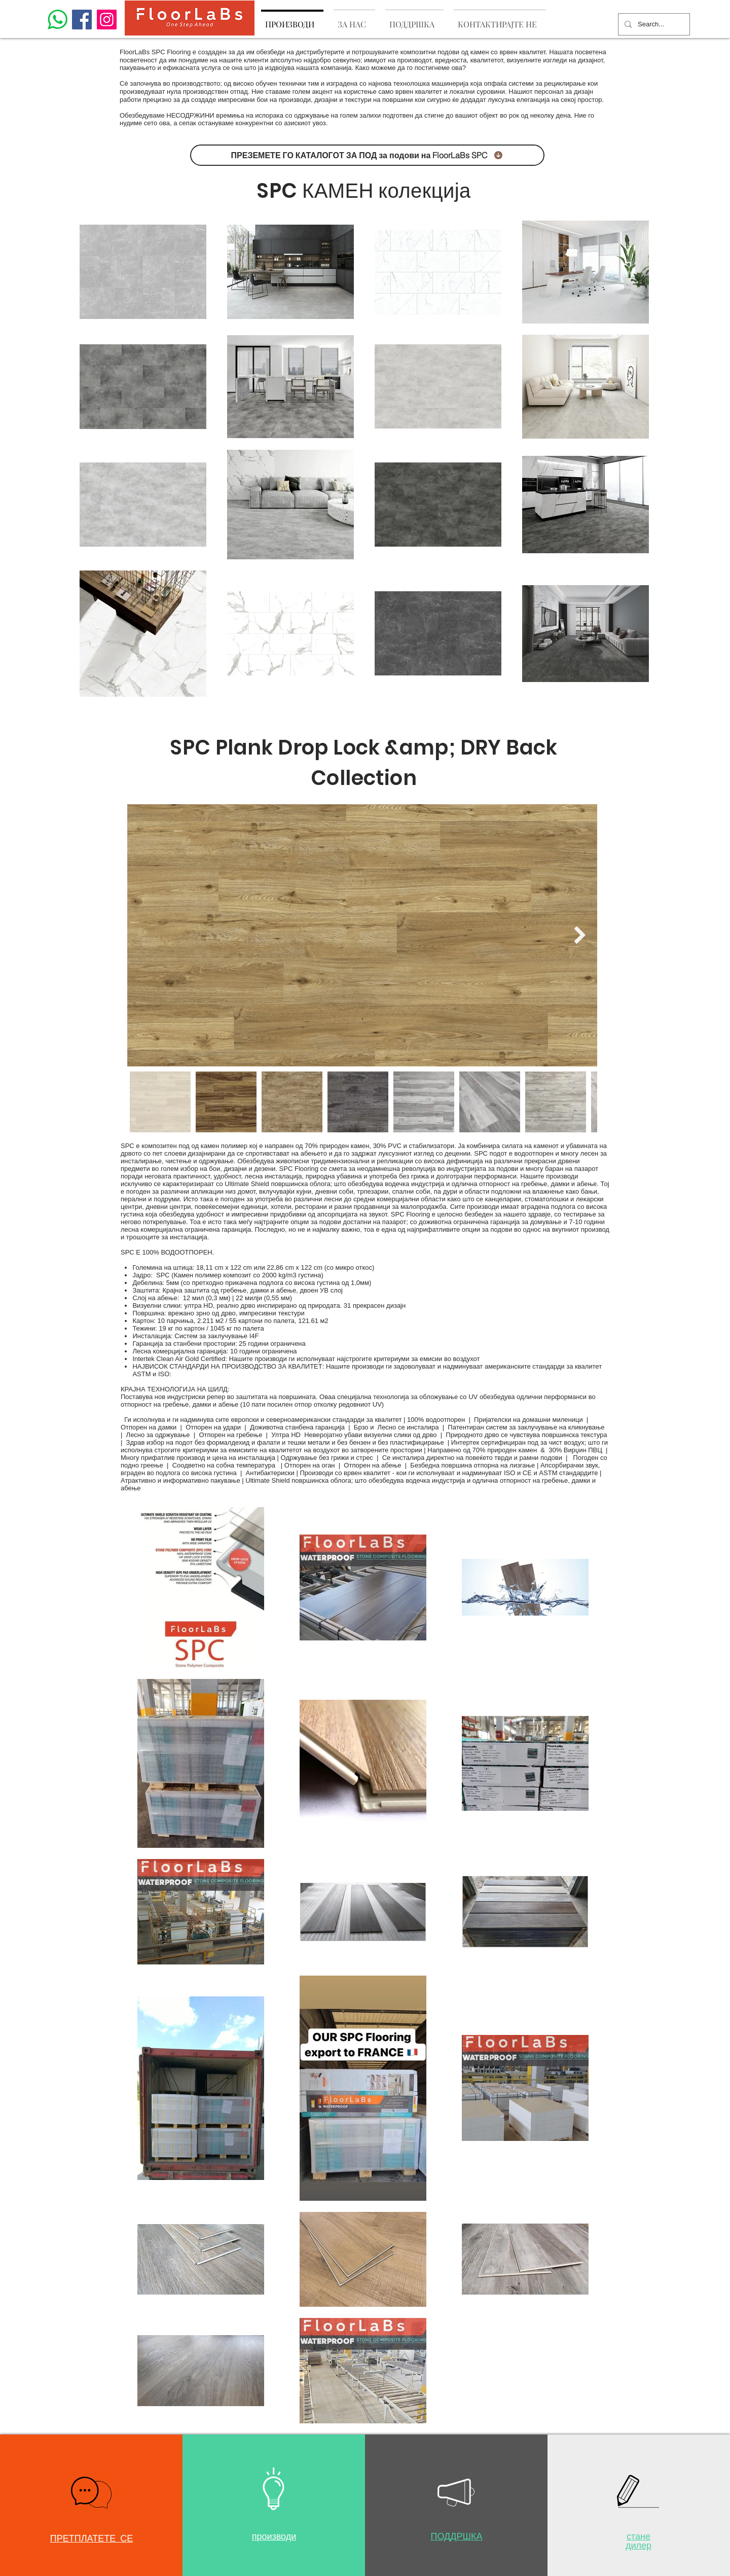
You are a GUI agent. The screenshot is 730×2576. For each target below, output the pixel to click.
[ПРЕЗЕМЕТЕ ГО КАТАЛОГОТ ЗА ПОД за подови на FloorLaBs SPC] (367, 155)
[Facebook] (82, 19)
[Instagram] (107, 19)
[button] (91, 2492)
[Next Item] (580, 935)
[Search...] (653, 24)
